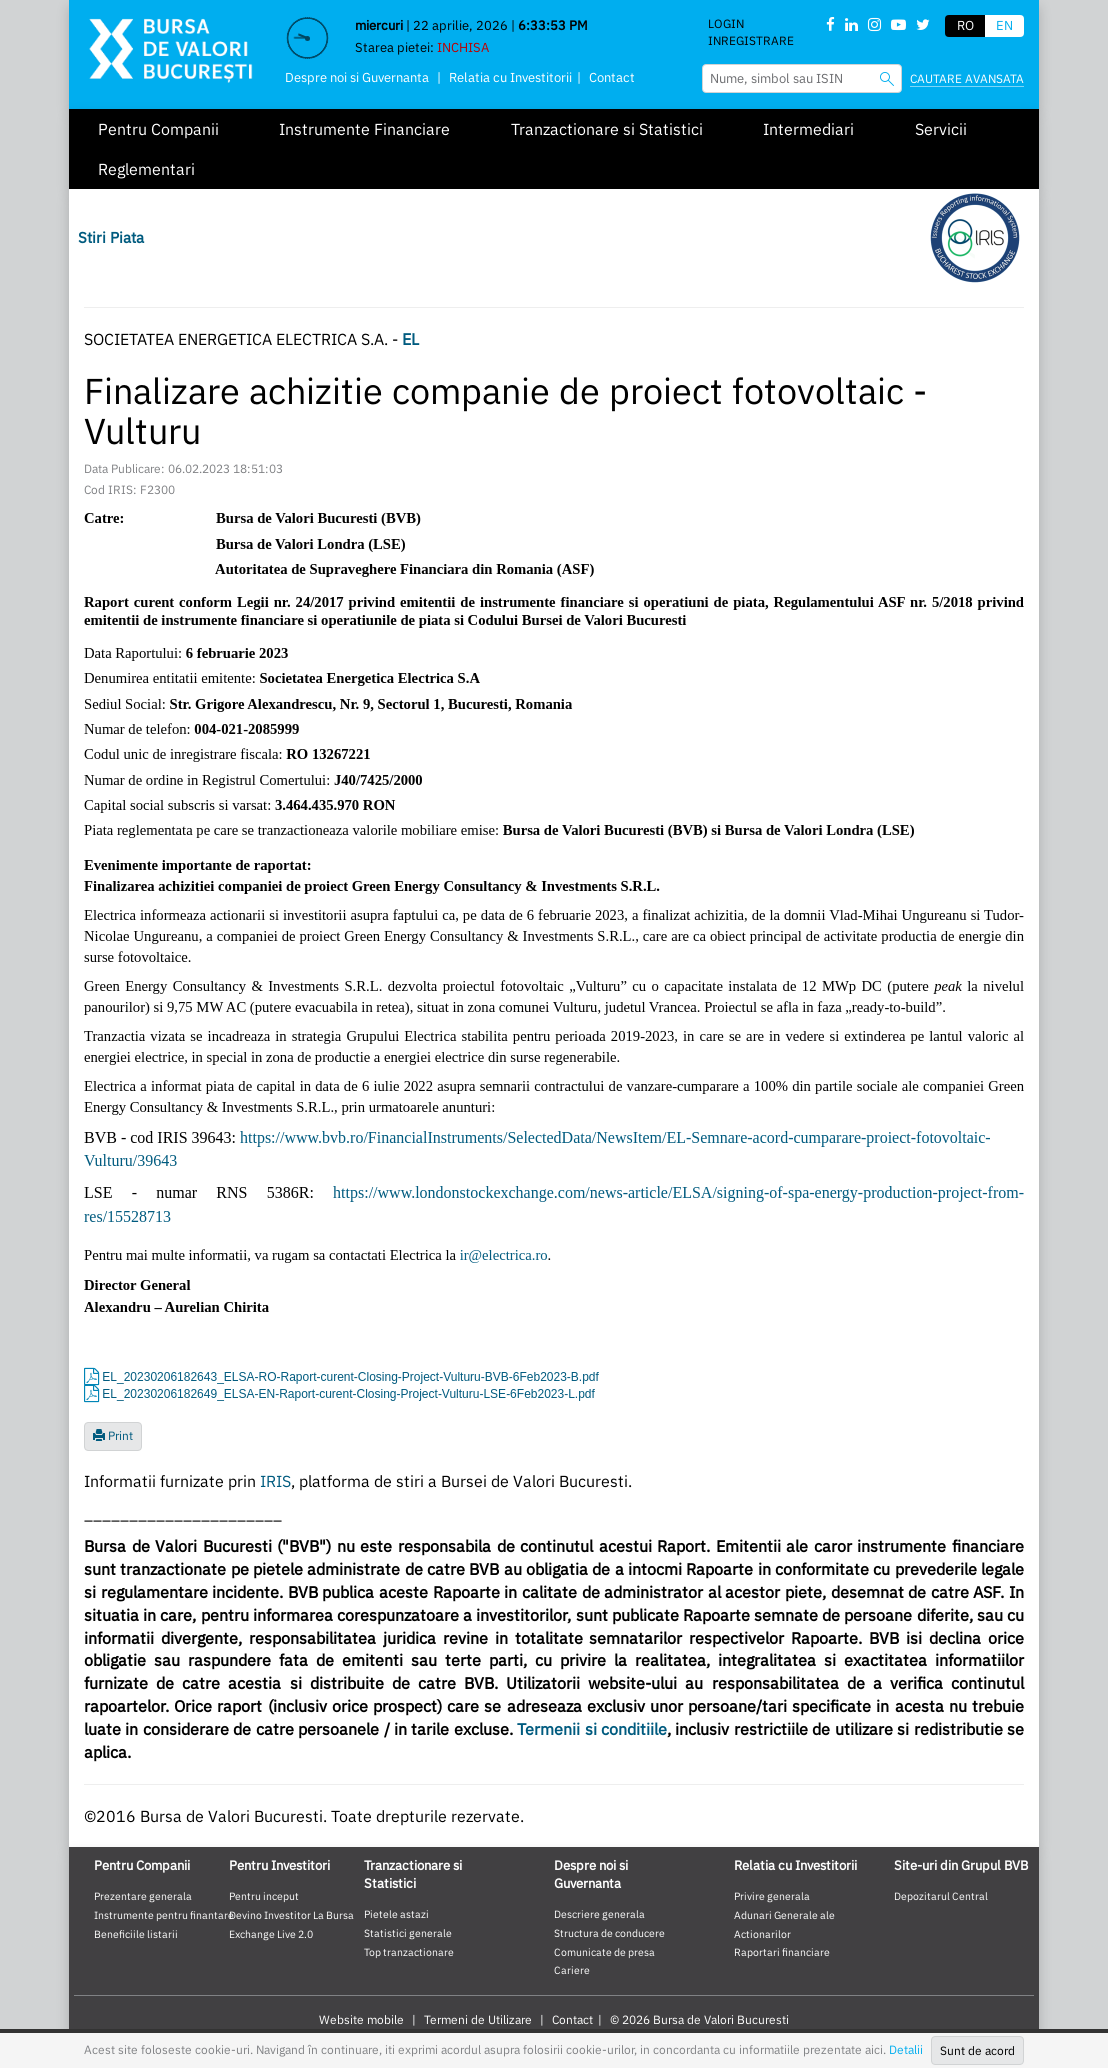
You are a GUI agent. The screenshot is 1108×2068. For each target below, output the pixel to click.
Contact (612, 77)
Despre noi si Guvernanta (357, 77)
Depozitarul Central (941, 1896)
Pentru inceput (264, 1896)
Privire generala (772, 1896)
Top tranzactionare (409, 1952)
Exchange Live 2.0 (271, 1934)
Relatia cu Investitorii (510, 77)
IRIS (275, 1481)
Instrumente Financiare (364, 129)
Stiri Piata (111, 237)
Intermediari (808, 129)
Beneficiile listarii (136, 1934)
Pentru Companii (158, 129)
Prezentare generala (143, 1896)
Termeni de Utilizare (478, 2019)
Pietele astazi (396, 1914)
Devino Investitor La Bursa (291, 1915)
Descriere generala (599, 1914)
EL (410, 339)
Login (726, 23)
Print (113, 1435)
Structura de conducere (609, 1933)
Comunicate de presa (604, 1952)
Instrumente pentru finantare (164, 1915)
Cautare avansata (967, 78)
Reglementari (146, 169)
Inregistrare (751, 40)
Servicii (941, 129)
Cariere (572, 1970)
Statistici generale (408, 1933)
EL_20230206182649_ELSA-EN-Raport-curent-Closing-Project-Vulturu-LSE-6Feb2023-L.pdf (348, 1394)
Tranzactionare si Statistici (607, 129)
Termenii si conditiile (592, 1729)
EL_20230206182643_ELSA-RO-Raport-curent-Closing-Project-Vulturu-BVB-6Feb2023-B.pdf (350, 1377)
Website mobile (361, 2019)
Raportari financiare (782, 1952)
